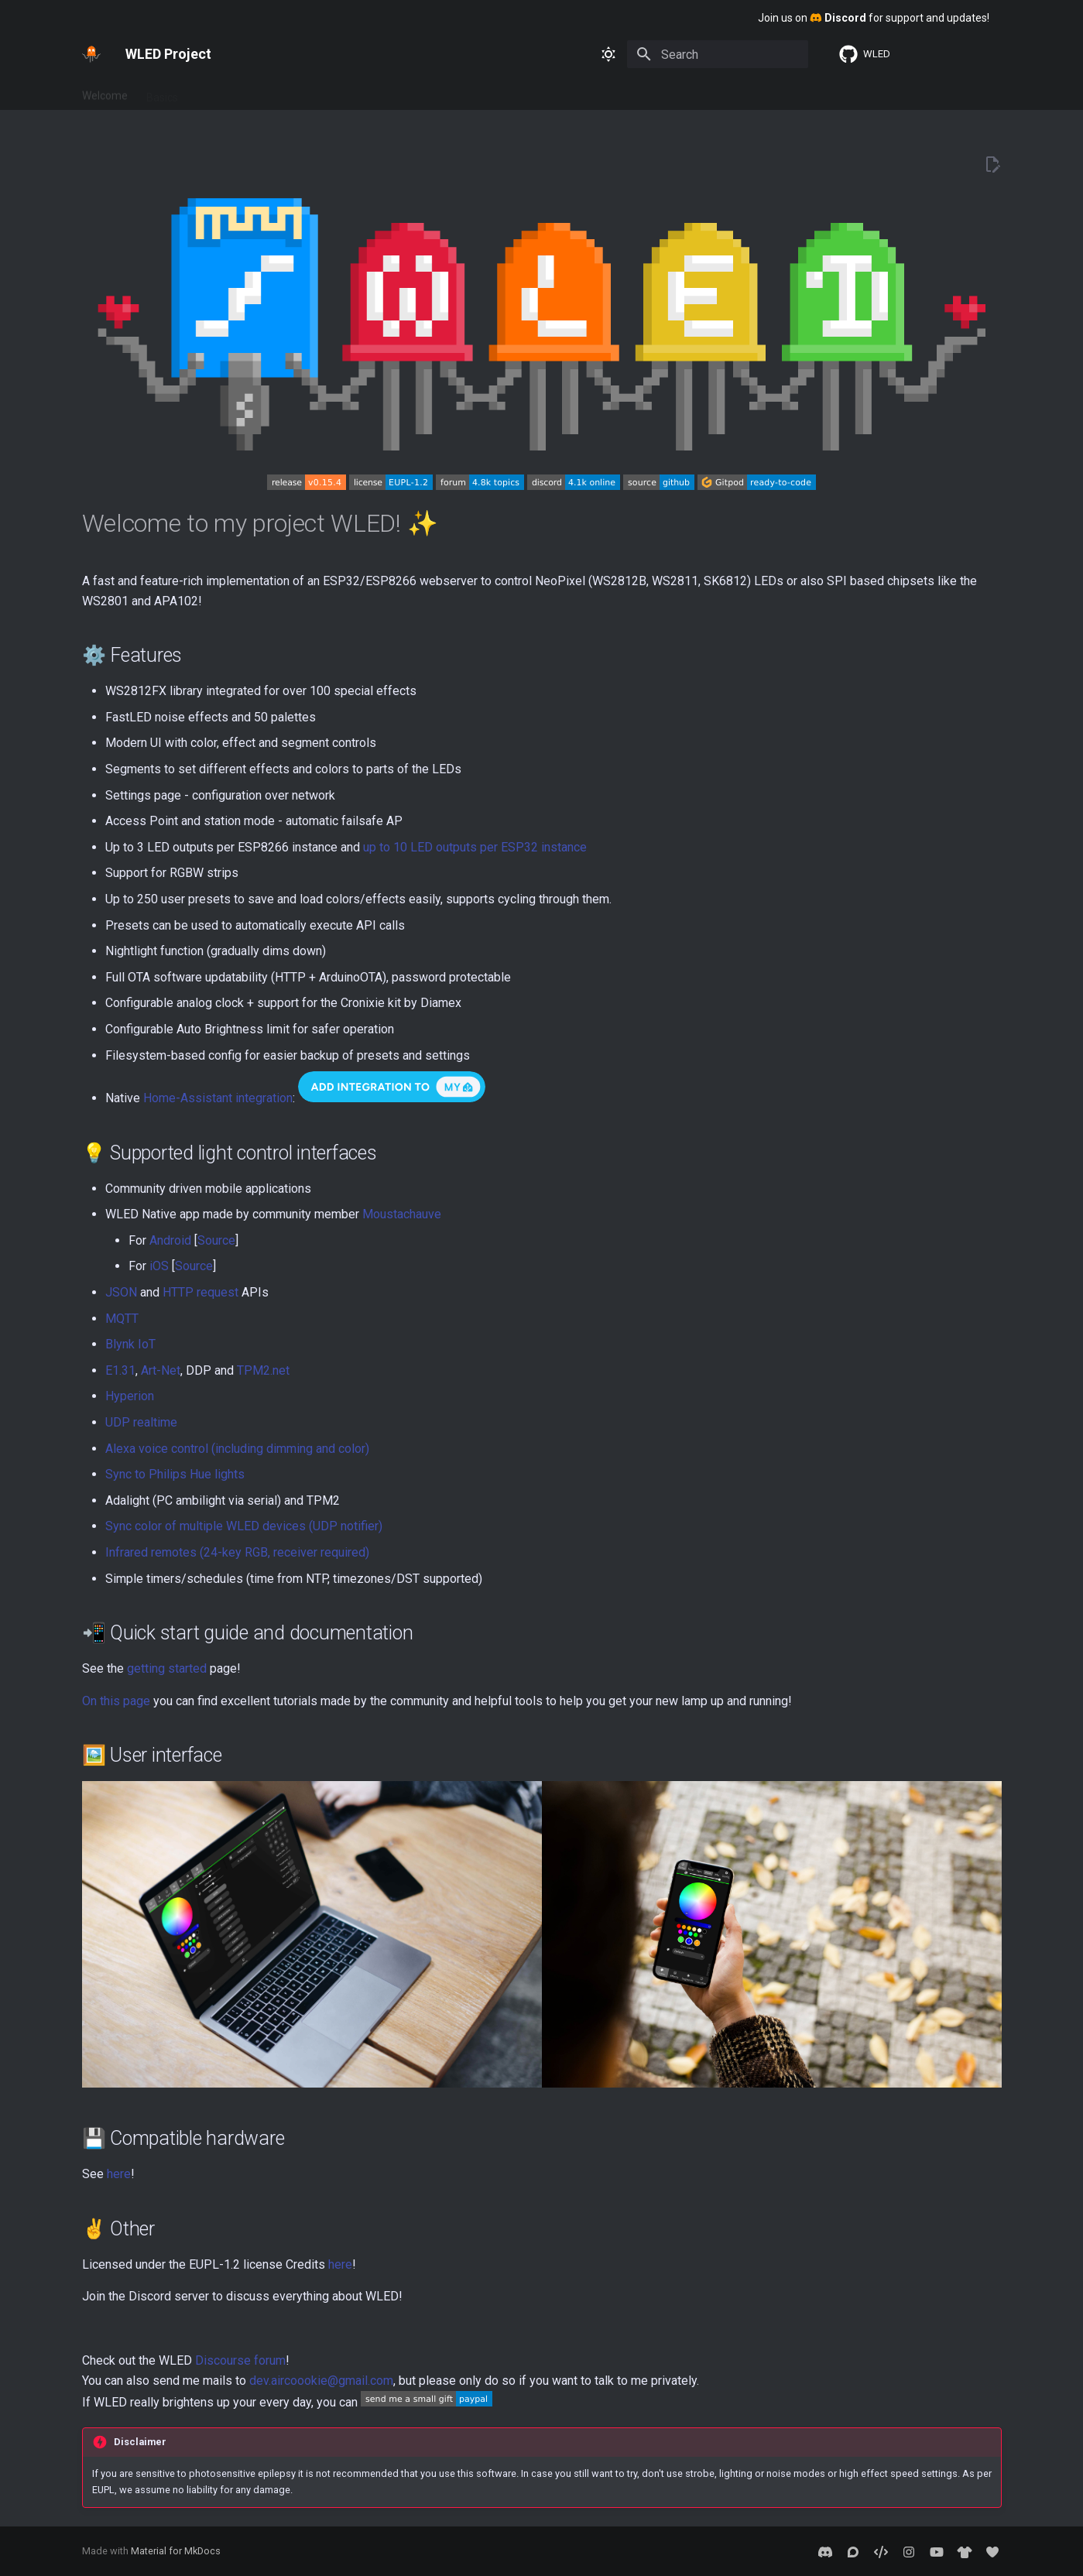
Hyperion (129, 1396)
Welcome (105, 92)
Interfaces (284, 92)
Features (218, 92)
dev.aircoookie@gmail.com (321, 2380)
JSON (121, 1292)
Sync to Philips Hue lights (175, 1474)
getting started (167, 1668)
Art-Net (160, 1370)
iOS (159, 1266)
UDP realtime (141, 1422)
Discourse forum (240, 2360)
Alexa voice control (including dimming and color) (237, 1448)
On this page (116, 1701)
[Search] (717, 54)
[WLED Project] (91, 54)
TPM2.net (263, 1370)
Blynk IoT (130, 1344)
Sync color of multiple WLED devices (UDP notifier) (243, 1526)
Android (170, 1240)
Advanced (352, 92)
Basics (162, 92)
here (119, 2174)
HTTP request (200, 1292)
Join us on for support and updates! (873, 18)
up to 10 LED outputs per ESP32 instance (475, 847)
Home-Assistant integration (218, 1098)
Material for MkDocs (176, 2551)
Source (216, 1240)
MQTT (122, 1318)
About (411, 92)
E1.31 (120, 1370)
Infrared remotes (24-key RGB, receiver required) (237, 1552)
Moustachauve (401, 1214)
